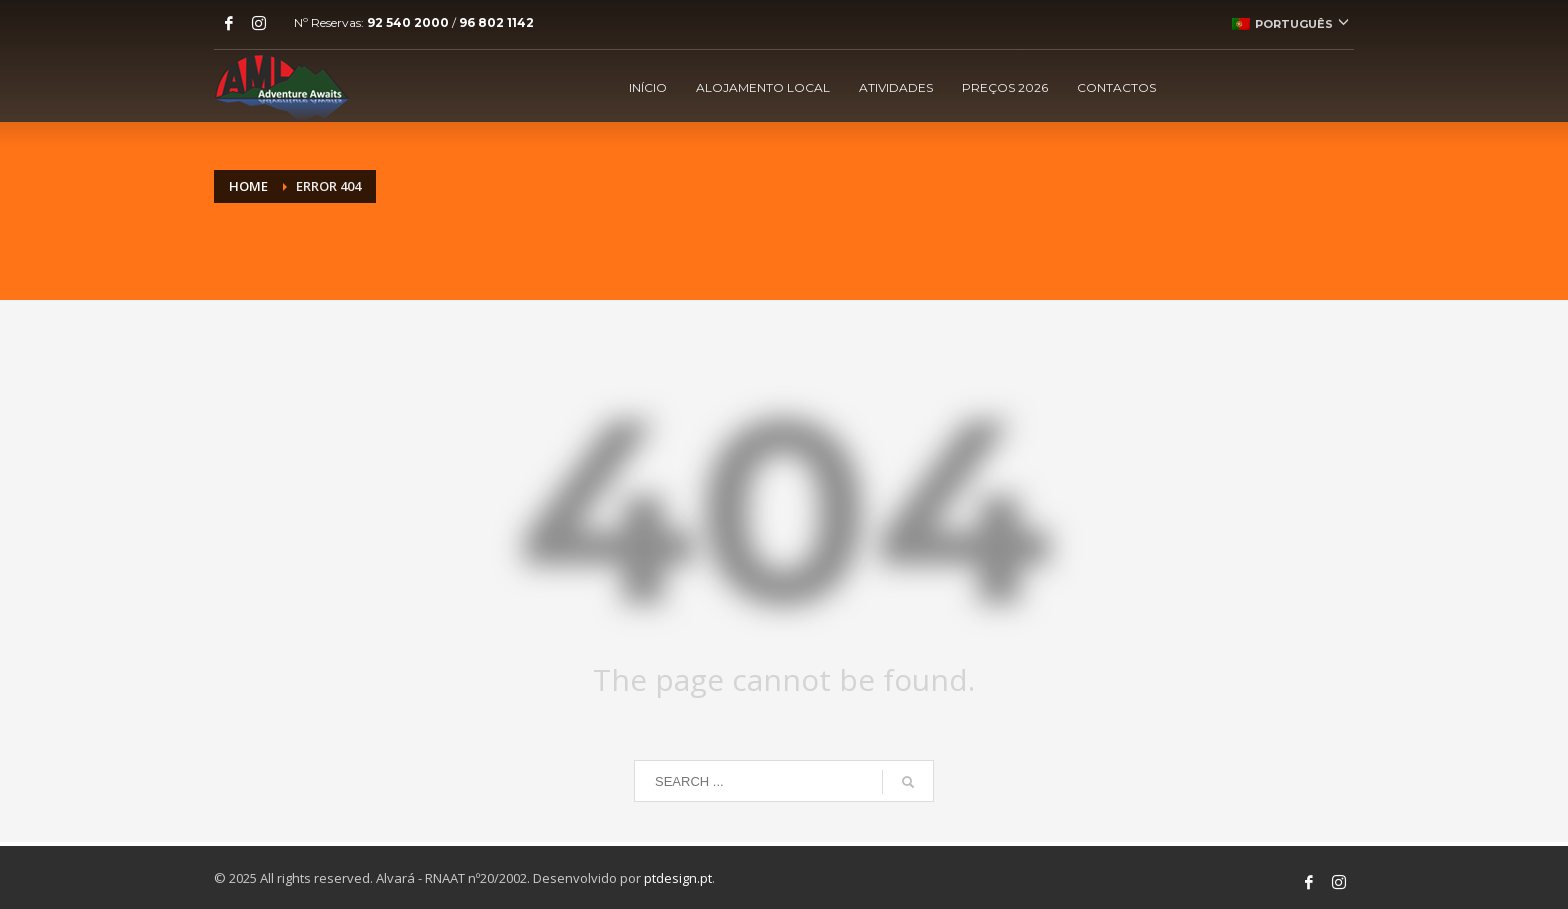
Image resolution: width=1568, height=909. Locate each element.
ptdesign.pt (678, 878)
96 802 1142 (496, 22)
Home (248, 186)
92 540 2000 (408, 22)
